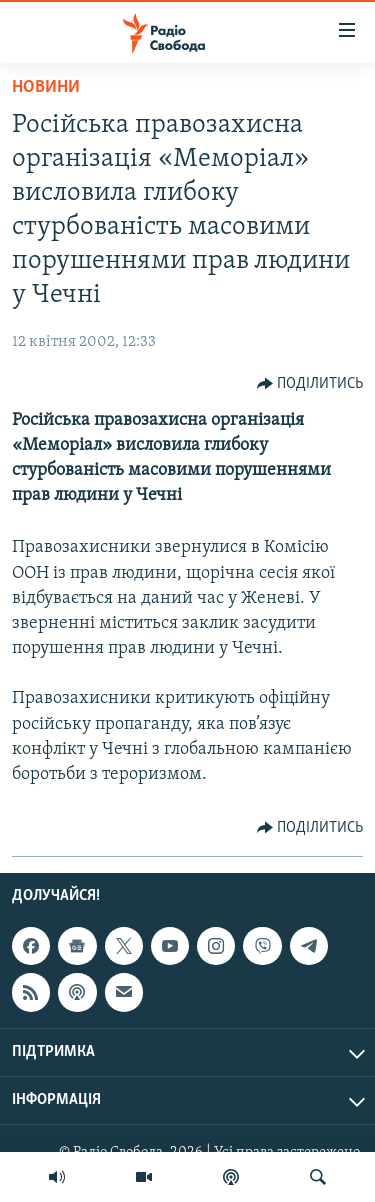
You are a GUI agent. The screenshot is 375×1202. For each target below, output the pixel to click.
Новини (46, 87)
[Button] (310, 384)
